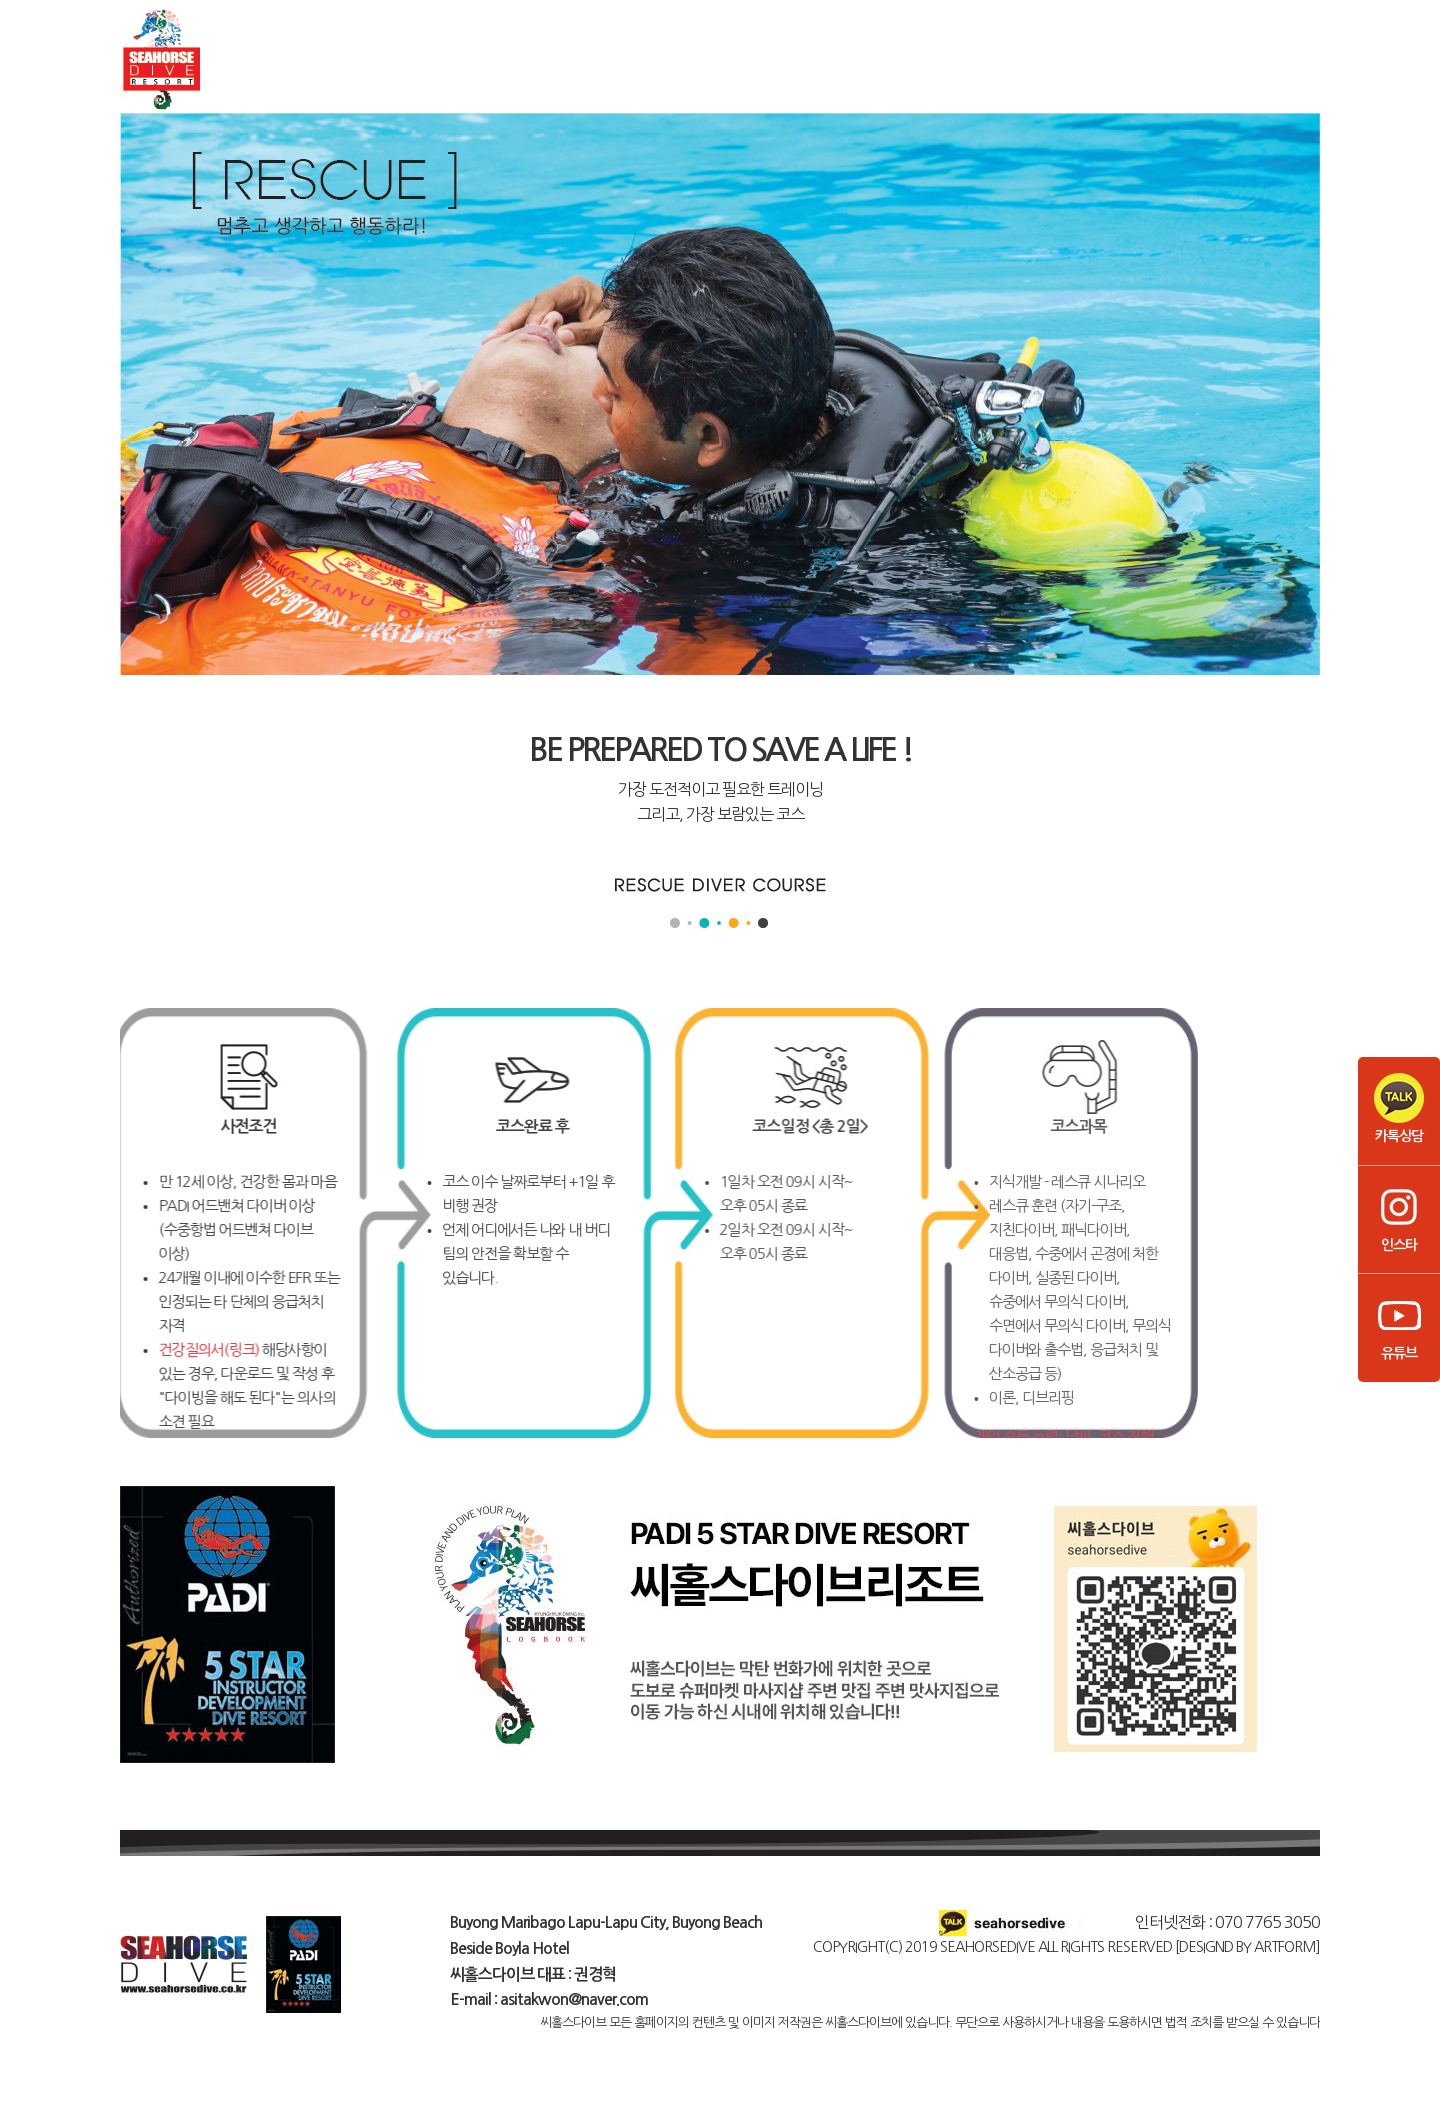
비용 (1080, 71)
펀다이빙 (600, 71)
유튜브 (1399, 1325)
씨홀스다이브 (280, 71)
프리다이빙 (760, 71)
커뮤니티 (1240, 71)
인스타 (1399, 1217)
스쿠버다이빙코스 (440, 71)
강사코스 (920, 71)
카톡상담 (1399, 1108)
